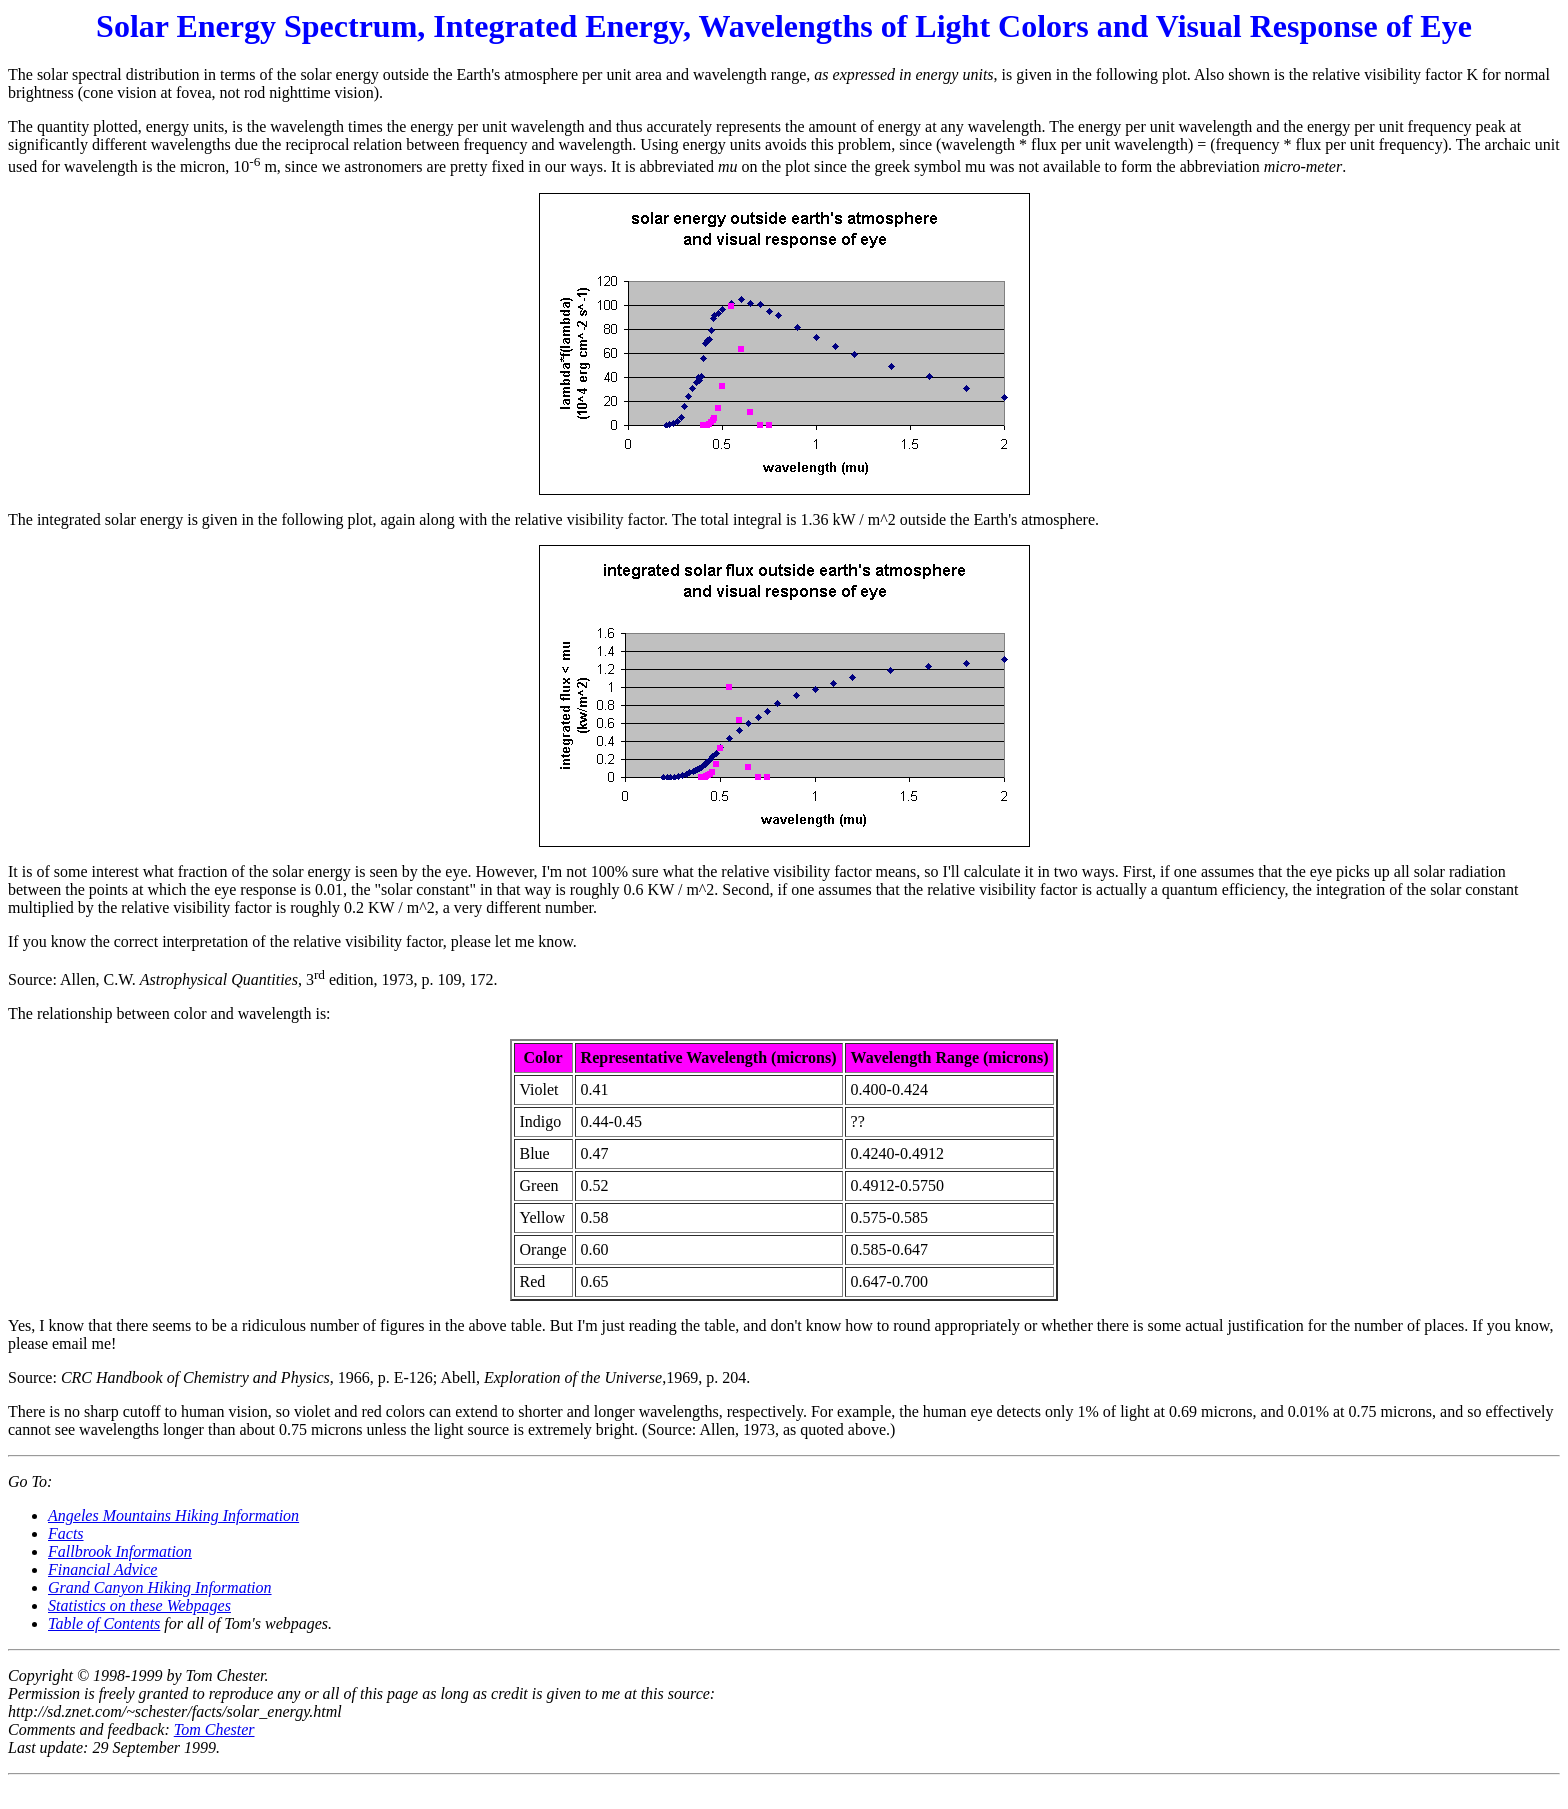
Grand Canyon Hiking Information (160, 1587)
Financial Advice (102, 1569)
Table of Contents (104, 1623)
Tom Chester (214, 1729)
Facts (66, 1533)
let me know (534, 941)
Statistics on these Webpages (139, 1605)
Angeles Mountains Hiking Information (173, 1515)
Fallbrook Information (120, 1551)
